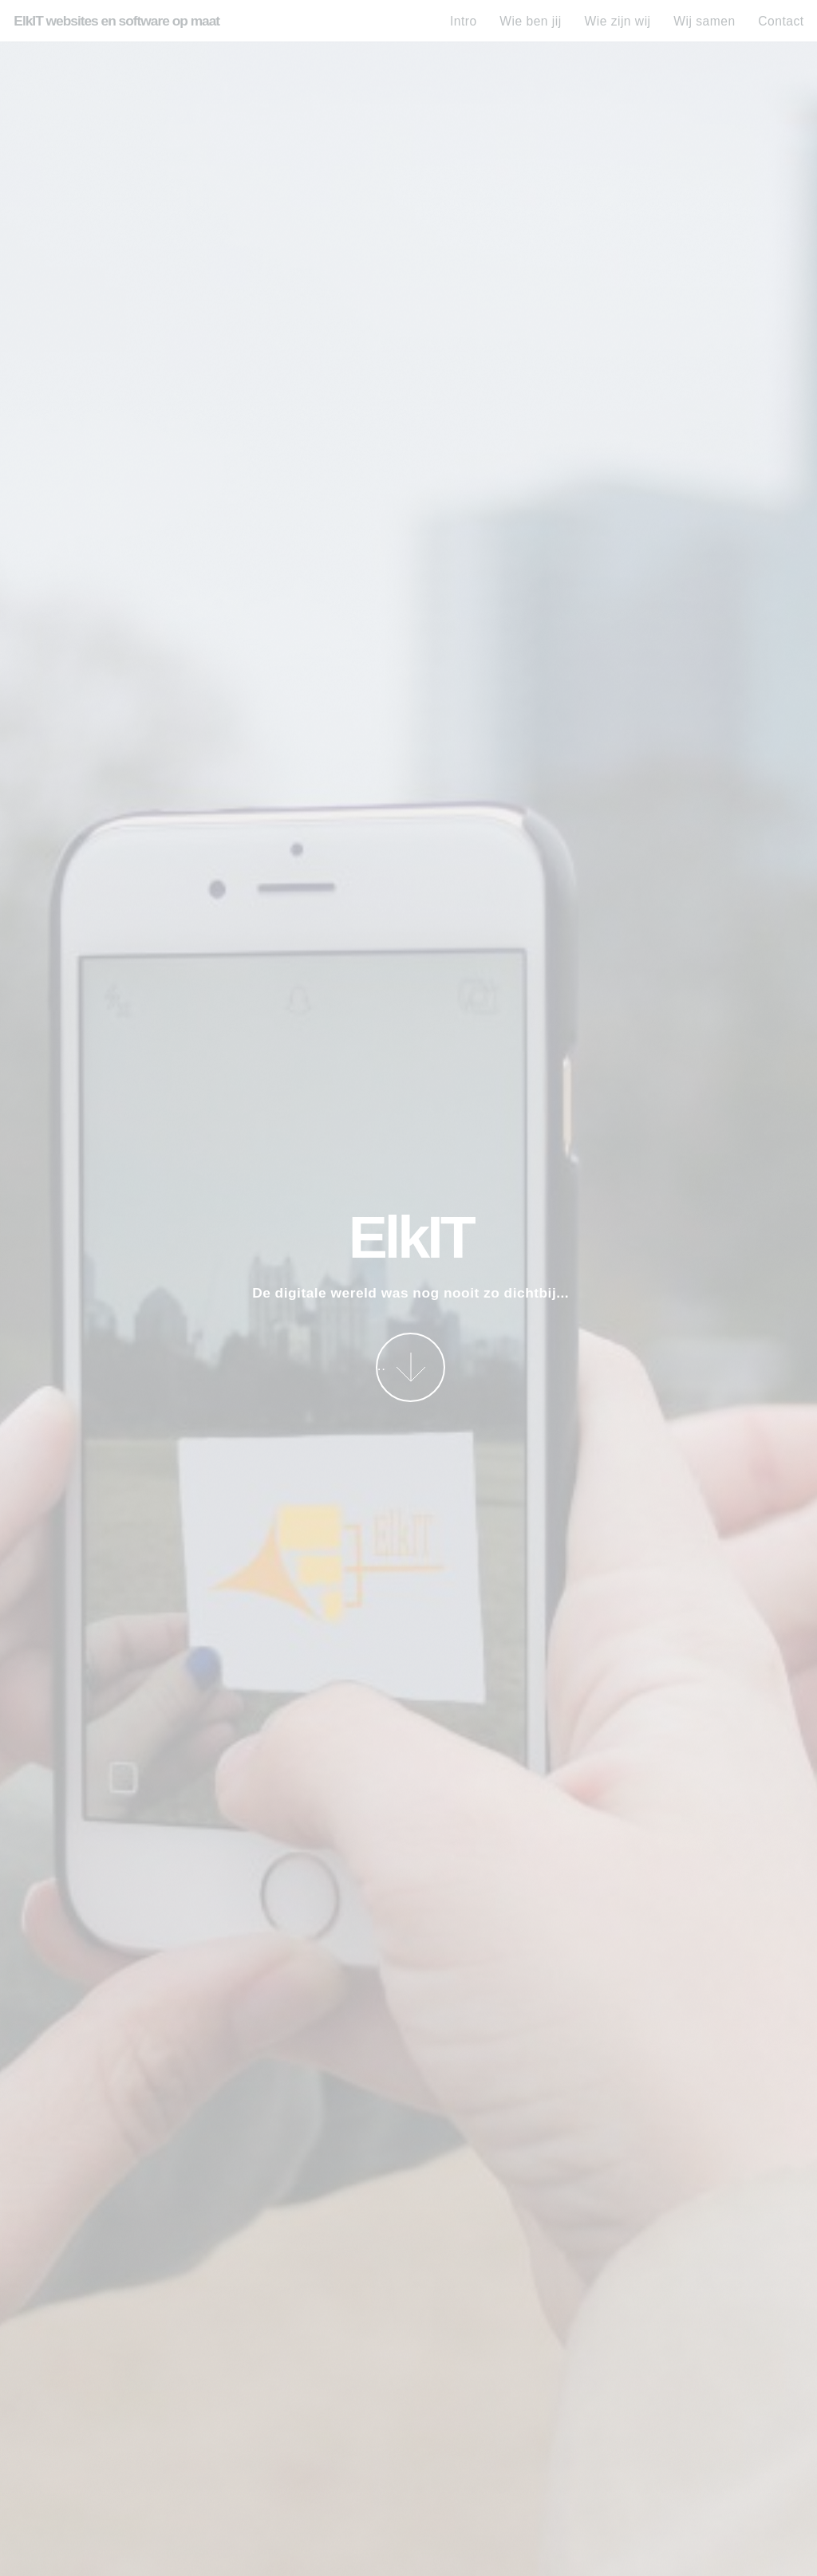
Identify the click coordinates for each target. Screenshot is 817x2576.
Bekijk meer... (380, 1365)
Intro (463, 21)
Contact (780, 21)
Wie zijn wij (617, 21)
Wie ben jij (530, 21)
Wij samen (704, 21)
